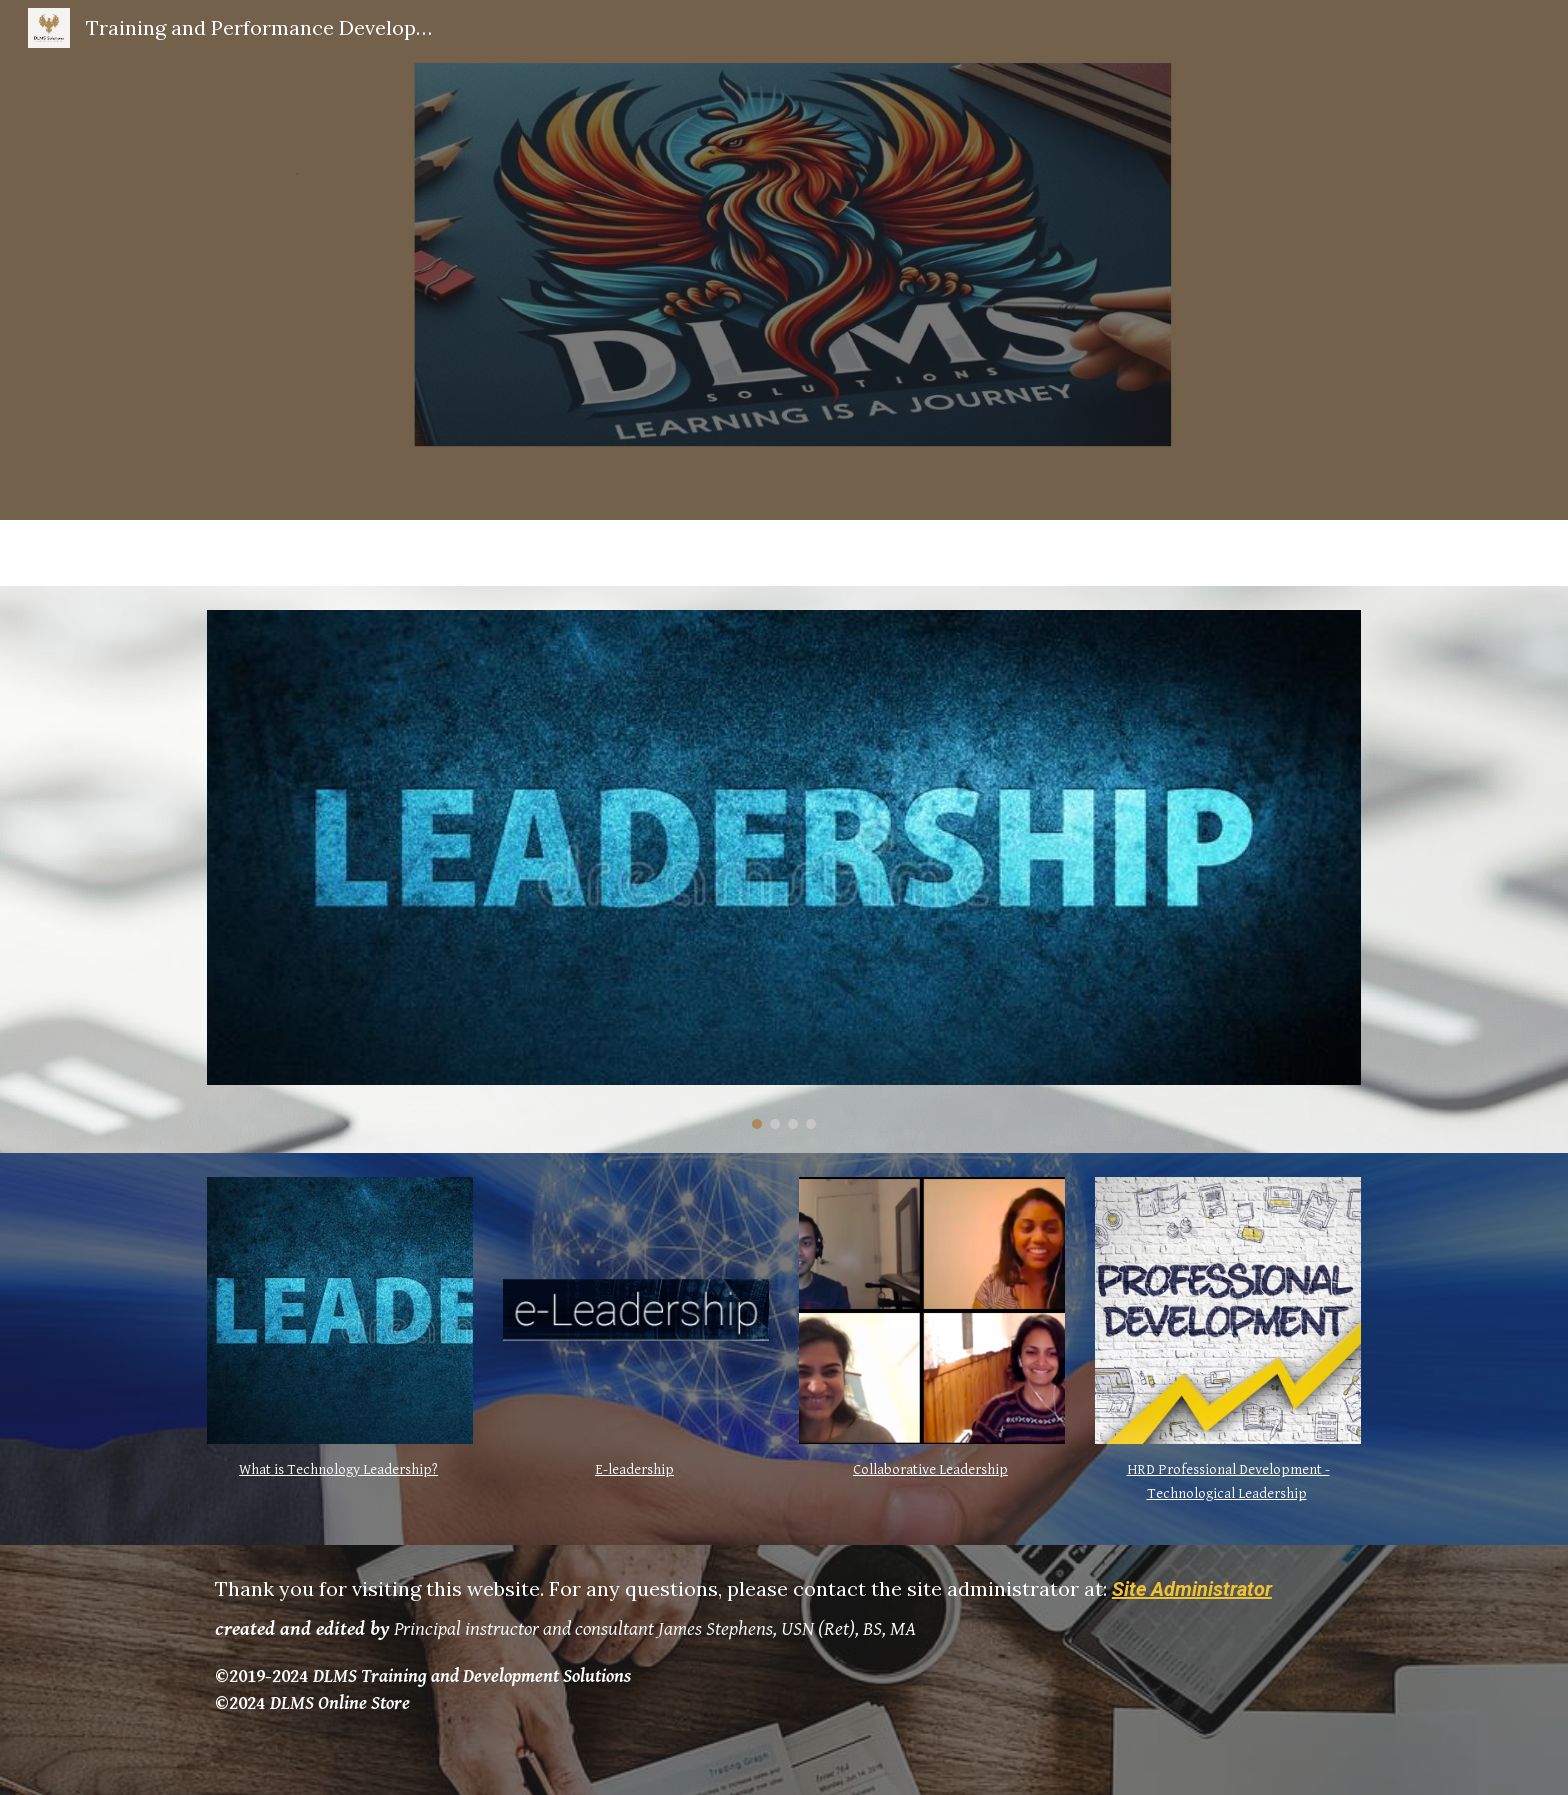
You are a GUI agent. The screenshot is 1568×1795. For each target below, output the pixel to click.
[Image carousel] (784, 869)
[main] (340, 1470)
